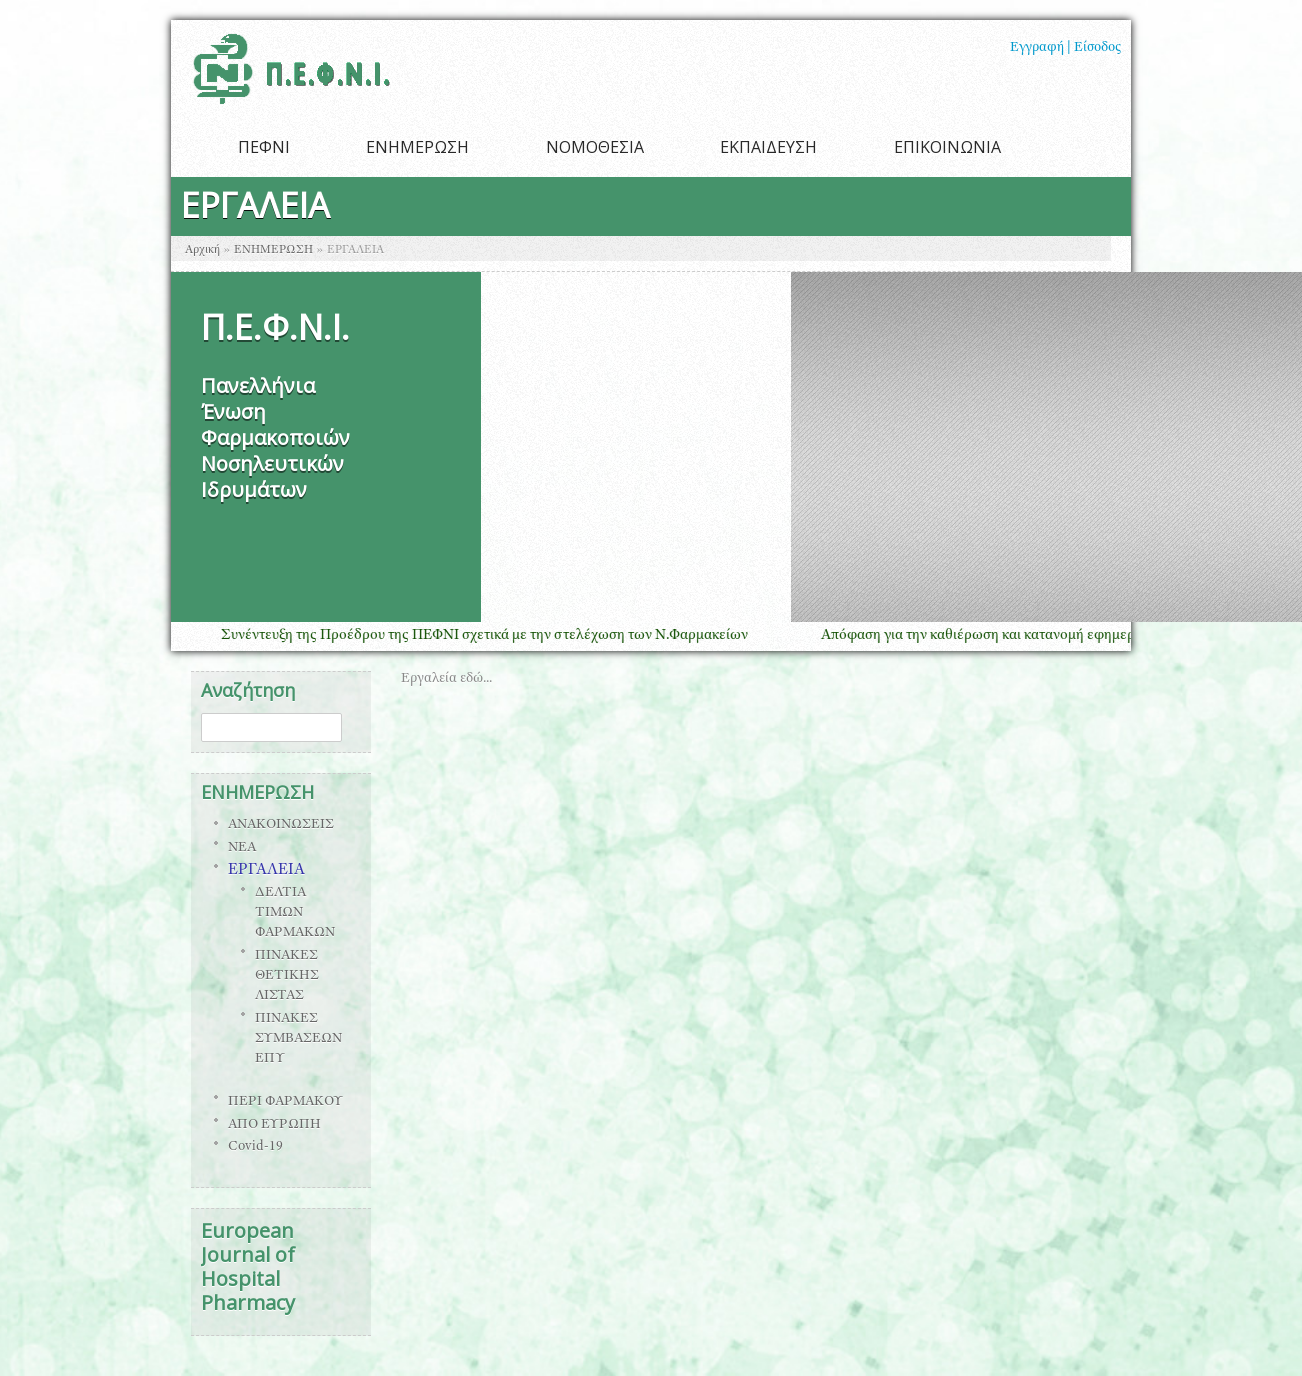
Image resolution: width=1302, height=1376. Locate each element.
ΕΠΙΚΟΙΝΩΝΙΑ (947, 147)
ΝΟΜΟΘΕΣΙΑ (595, 147)
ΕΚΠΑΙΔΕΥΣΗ (768, 147)
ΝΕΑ (242, 848)
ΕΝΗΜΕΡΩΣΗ (417, 147)
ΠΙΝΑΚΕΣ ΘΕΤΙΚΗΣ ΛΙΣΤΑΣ (287, 976)
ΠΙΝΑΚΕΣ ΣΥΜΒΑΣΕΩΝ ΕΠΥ (298, 1039)
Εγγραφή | (1040, 48)
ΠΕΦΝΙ (264, 147)
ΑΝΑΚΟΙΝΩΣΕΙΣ (281, 825)
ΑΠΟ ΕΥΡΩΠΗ (274, 1125)
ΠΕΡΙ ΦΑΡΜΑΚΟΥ (285, 1102)
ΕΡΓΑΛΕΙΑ (266, 871)
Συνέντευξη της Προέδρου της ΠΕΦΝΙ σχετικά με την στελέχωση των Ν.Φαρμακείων (496, 635)
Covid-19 (255, 1147)
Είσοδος (1097, 48)
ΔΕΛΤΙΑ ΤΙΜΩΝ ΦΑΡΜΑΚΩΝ (295, 913)
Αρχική (202, 250)
